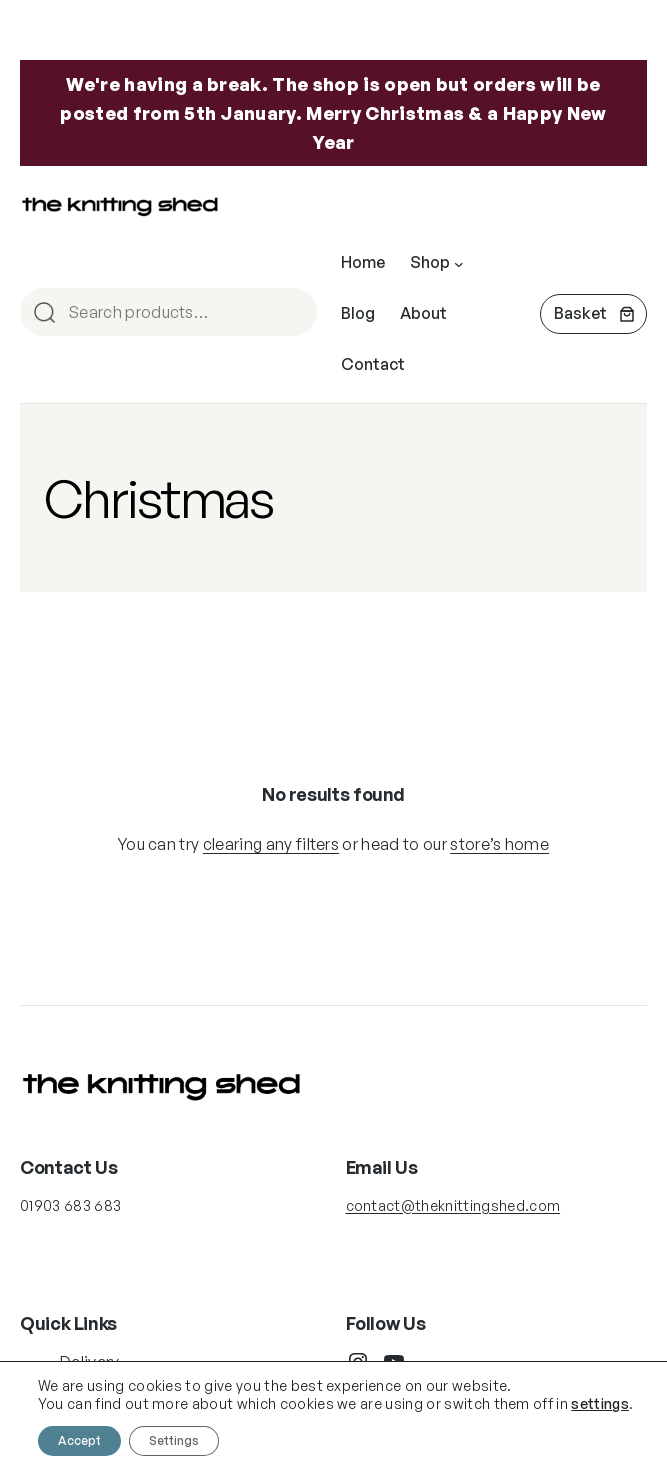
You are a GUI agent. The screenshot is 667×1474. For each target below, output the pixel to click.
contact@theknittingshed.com (453, 1205)
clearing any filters (271, 844)
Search (293, 313)
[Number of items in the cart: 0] (593, 314)
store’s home (499, 844)
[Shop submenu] (459, 263)
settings (600, 1403)
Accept (79, 1440)
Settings (174, 1440)
